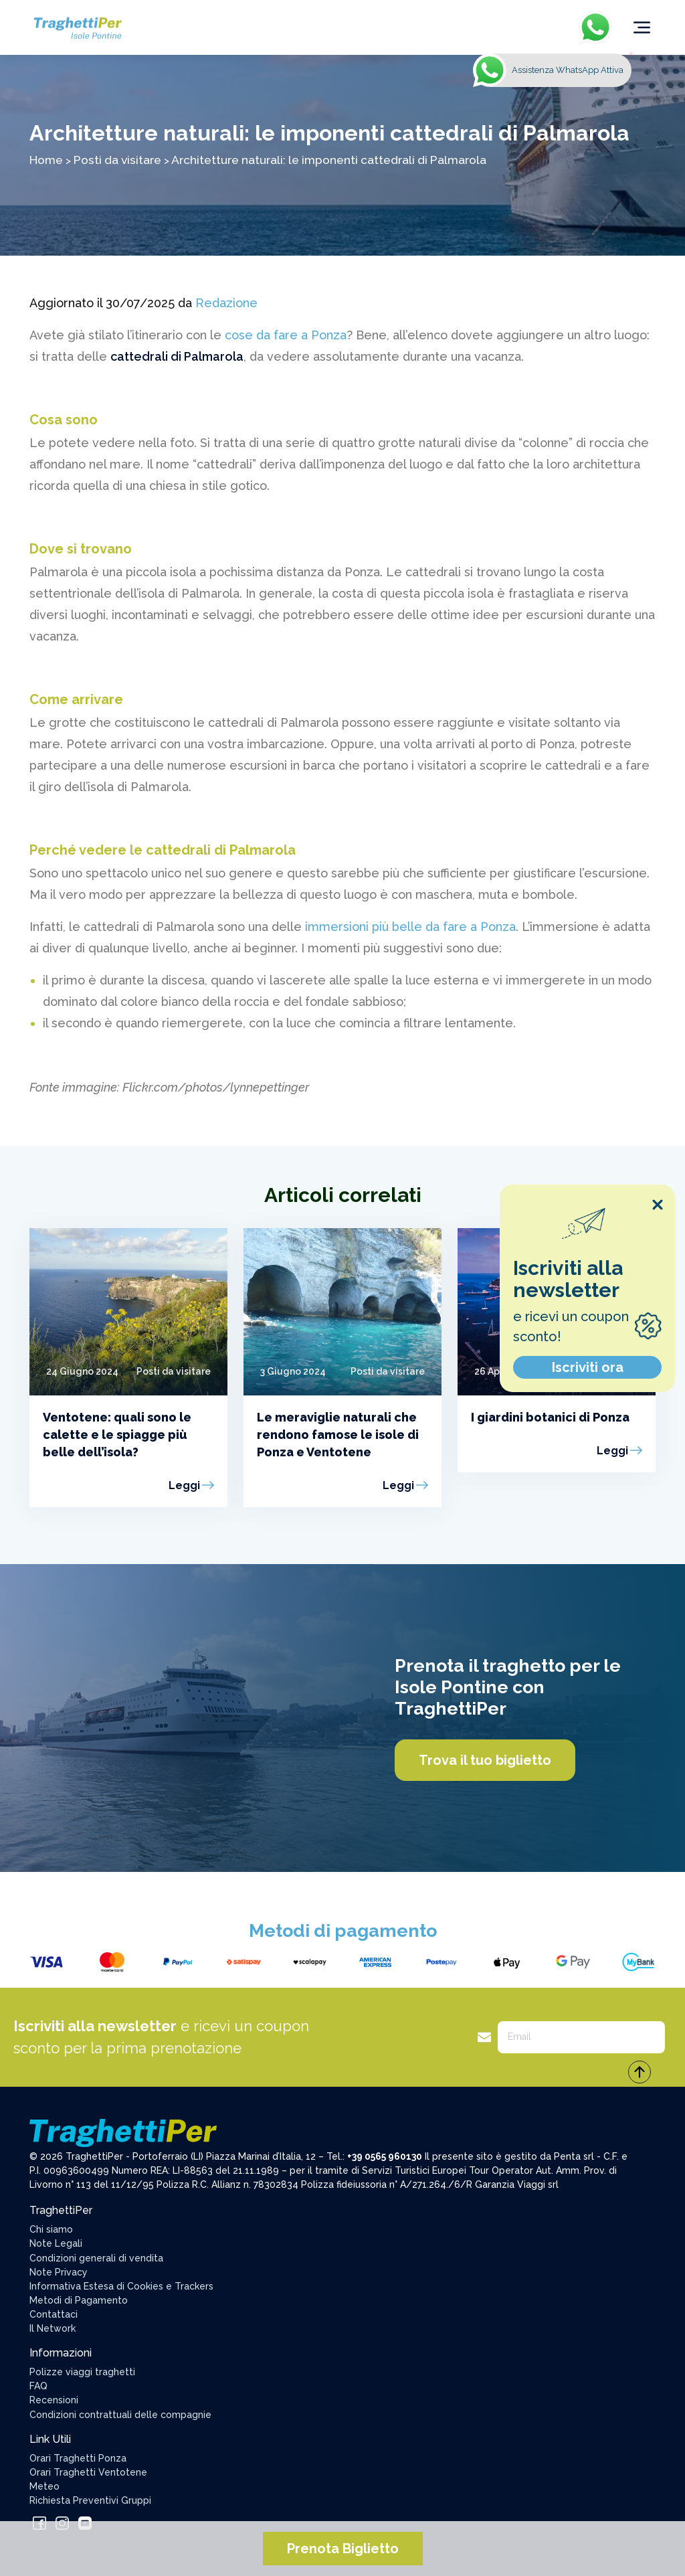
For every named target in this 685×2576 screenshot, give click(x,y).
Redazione (226, 303)
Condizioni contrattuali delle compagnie (120, 2414)
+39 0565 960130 (384, 2156)
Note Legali (55, 2243)
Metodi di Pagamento (78, 2300)
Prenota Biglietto (343, 2549)
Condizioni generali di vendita (96, 2258)
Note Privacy (58, 2272)
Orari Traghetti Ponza (77, 2458)
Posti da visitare (117, 160)
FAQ (38, 2386)
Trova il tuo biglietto (485, 1760)
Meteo (44, 2486)
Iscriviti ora (587, 1367)
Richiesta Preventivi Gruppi (90, 2500)
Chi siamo (51, 2229)
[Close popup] (657, 1204)
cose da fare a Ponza (286, 335)
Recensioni (53, 2400)
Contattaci (53, 2314)
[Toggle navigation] (641, 27)
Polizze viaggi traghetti (82, 2372)
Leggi (184, 1485)
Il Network (52, 2328)
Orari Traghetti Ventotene (88, 2472)
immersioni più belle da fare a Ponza (410, 927)
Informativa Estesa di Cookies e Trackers (121, 2286)
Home (46, 160)
